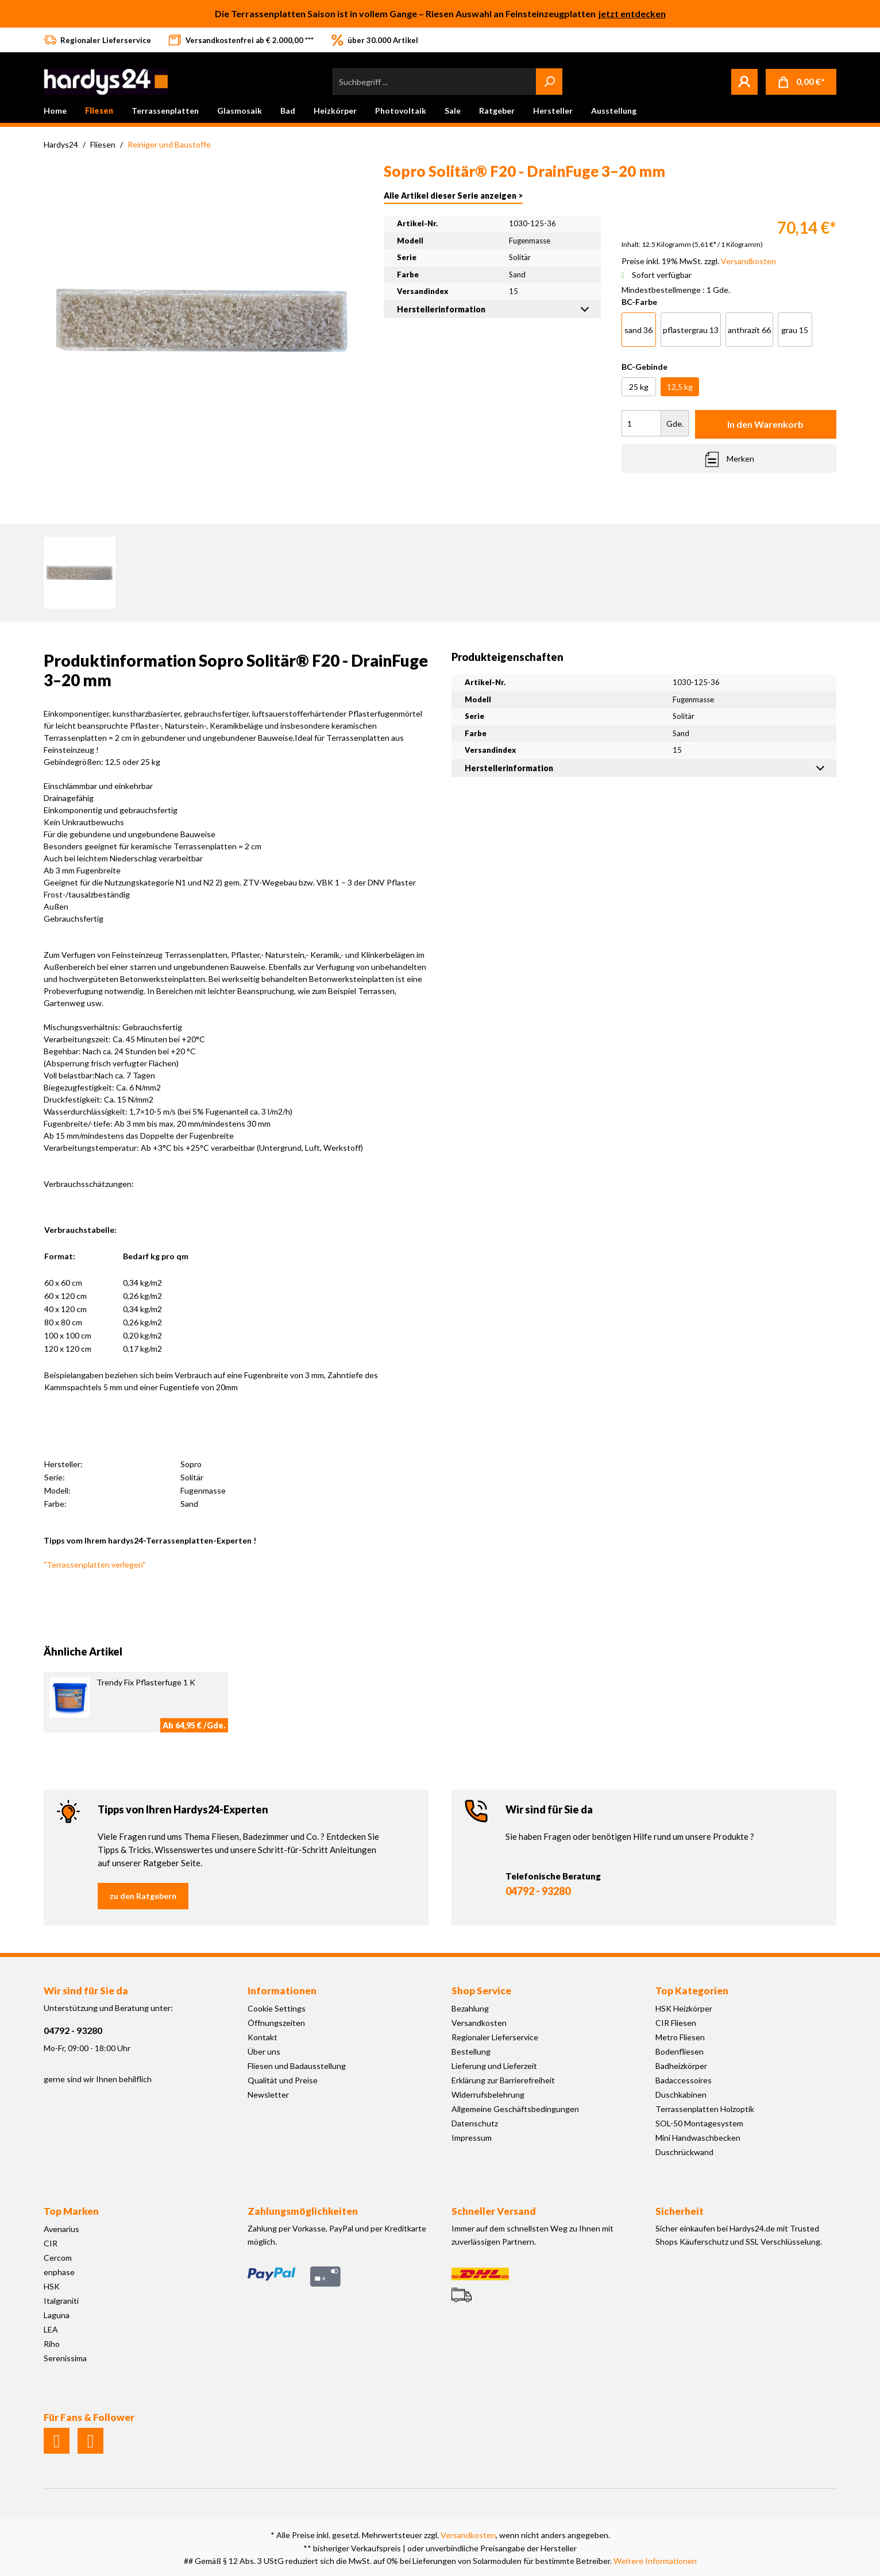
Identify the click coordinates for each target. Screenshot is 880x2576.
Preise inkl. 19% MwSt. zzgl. (699, 261)
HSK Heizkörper (683, 2008)
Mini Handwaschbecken (697, 2137)
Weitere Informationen (655, 2561)
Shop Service (481, 1991)
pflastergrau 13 (691, 330)
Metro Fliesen (680, 2037)
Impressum (471, 2137)
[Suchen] (549, 81)
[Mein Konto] (744, 81)
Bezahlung (470, 2008)
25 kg (639, 387)
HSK (52, 2286)
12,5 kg (680, 387)
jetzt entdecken (632, 13)
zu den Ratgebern (143, 1896)
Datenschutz (474, 2123)
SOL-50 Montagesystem (699, 2123)
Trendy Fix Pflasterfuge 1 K (146, 1682)
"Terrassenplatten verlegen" (94, 1564)
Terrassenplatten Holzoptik (704, 2109)
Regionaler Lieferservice (494, 2037)
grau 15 (794, 330)
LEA (51, 2329)
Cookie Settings (277, 2008)
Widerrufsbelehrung (487, 2094)
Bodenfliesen (679, 2051)
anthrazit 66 (749, 330)
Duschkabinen (681, 2094)
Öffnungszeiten (276, 2023)
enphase (59, 2272)
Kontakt (262, 2037)
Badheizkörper (681, 2066)
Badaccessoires (683, 2080)
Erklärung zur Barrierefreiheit (503, 2080)
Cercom (58, 2257)
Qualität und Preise (283, 2080)
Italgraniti (61, 2301)
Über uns (264, 2051)
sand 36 (638, 330)
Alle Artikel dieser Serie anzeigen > (453, 195)
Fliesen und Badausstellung (297, 2066)
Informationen (282, 1991)
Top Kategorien (691, 1991)
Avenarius (61, 2229)
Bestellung (471, 2051)
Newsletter (268, 2094)
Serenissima (65, 2358)
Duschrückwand (684, 2152)
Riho (52, 2344)
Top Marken (71, 2211)
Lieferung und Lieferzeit (494, 2066)
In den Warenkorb (765, 424)
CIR (50, 2243)
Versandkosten (479, 2023)
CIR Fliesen (675, 2023)
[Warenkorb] (801, 82)
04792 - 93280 (537, 1891)
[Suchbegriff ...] (435, 81)
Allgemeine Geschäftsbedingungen (515, 2109)
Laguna (57, 2315)
